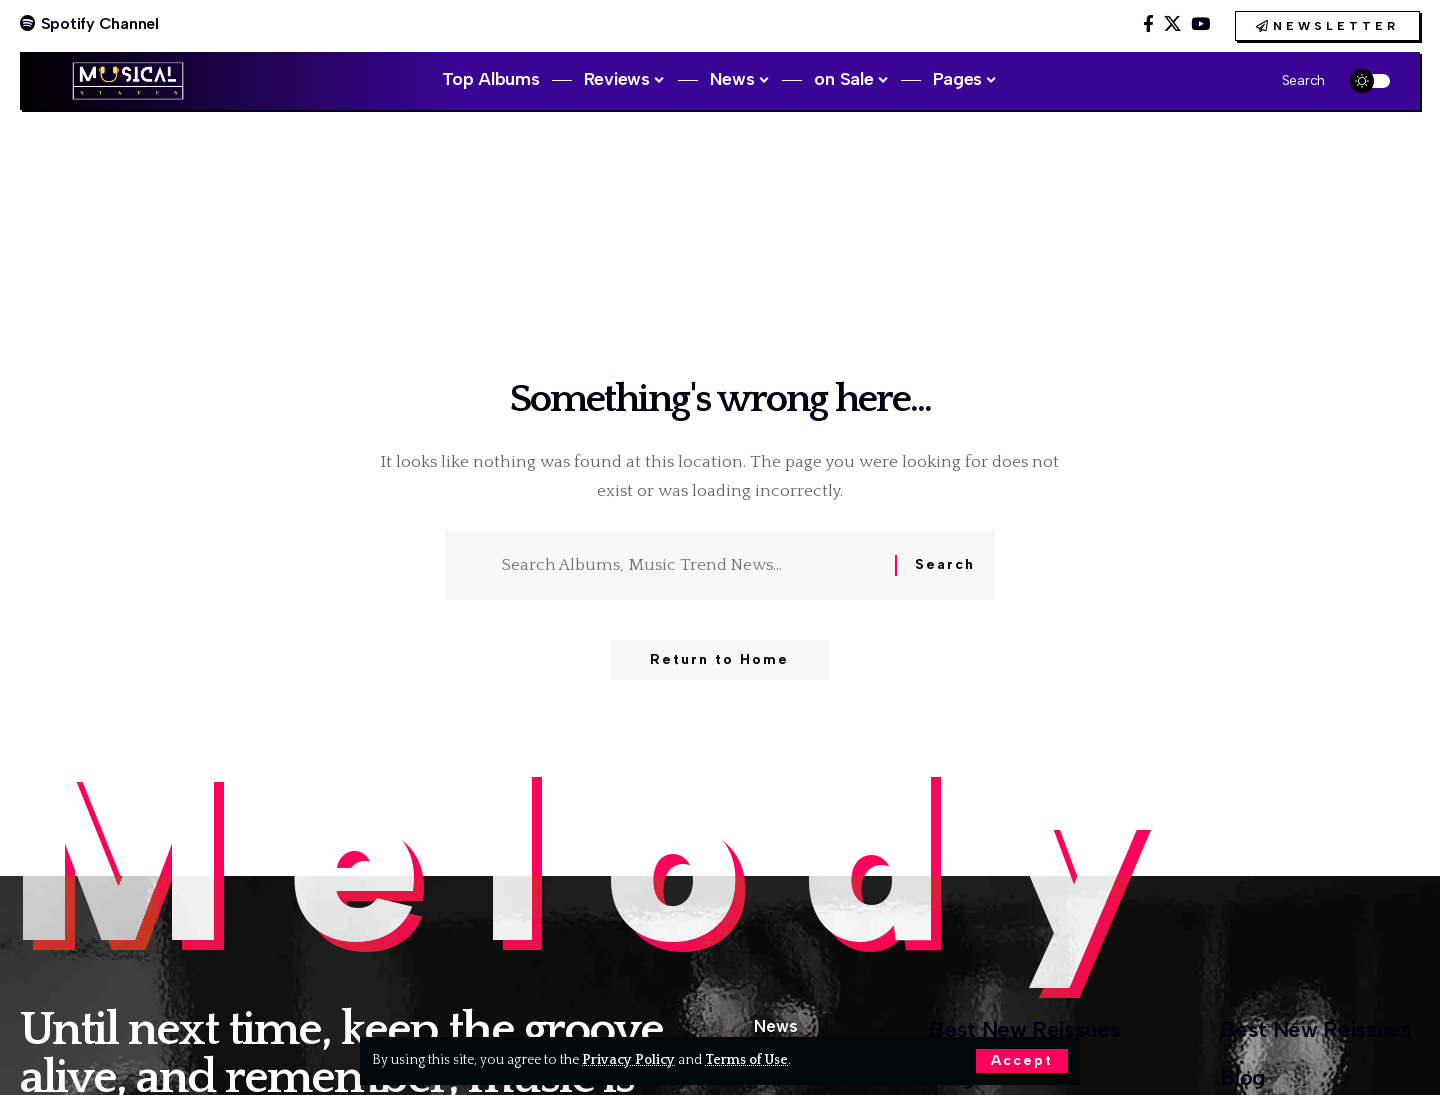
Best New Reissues (1024, 1029)
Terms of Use (746, 1060)
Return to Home (719, 659)
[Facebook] (1148, 24)
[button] (1022, 1061)
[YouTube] (1200, 24)
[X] (1172, 24)
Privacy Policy (628, 1060)
